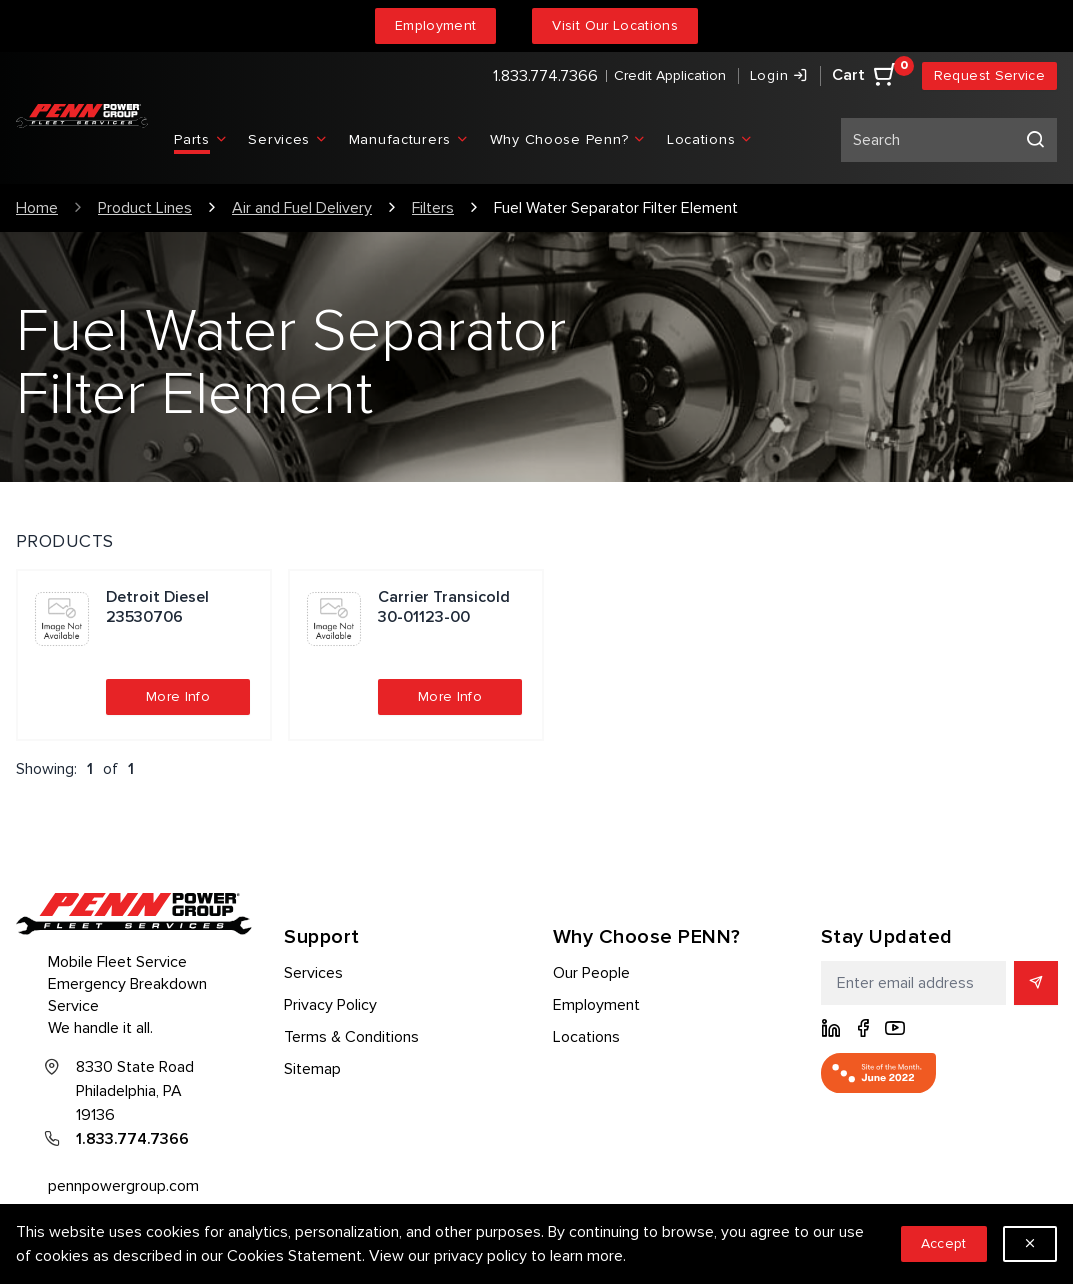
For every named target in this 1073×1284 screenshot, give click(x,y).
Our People (591, 973)
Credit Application (670, 75)
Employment (436, 25)
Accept (944, 1243)
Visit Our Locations (615, 25)
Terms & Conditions (351, 1037)
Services (313, 973)
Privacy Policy (330, 1005)
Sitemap (312, 1069)
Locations (586, 1037)
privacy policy (480, 1256)
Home (37, 208)
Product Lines (145, 208)
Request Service (989, 75)
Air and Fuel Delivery (302, 208)
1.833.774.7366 (545, 76)
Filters (433, 208)
